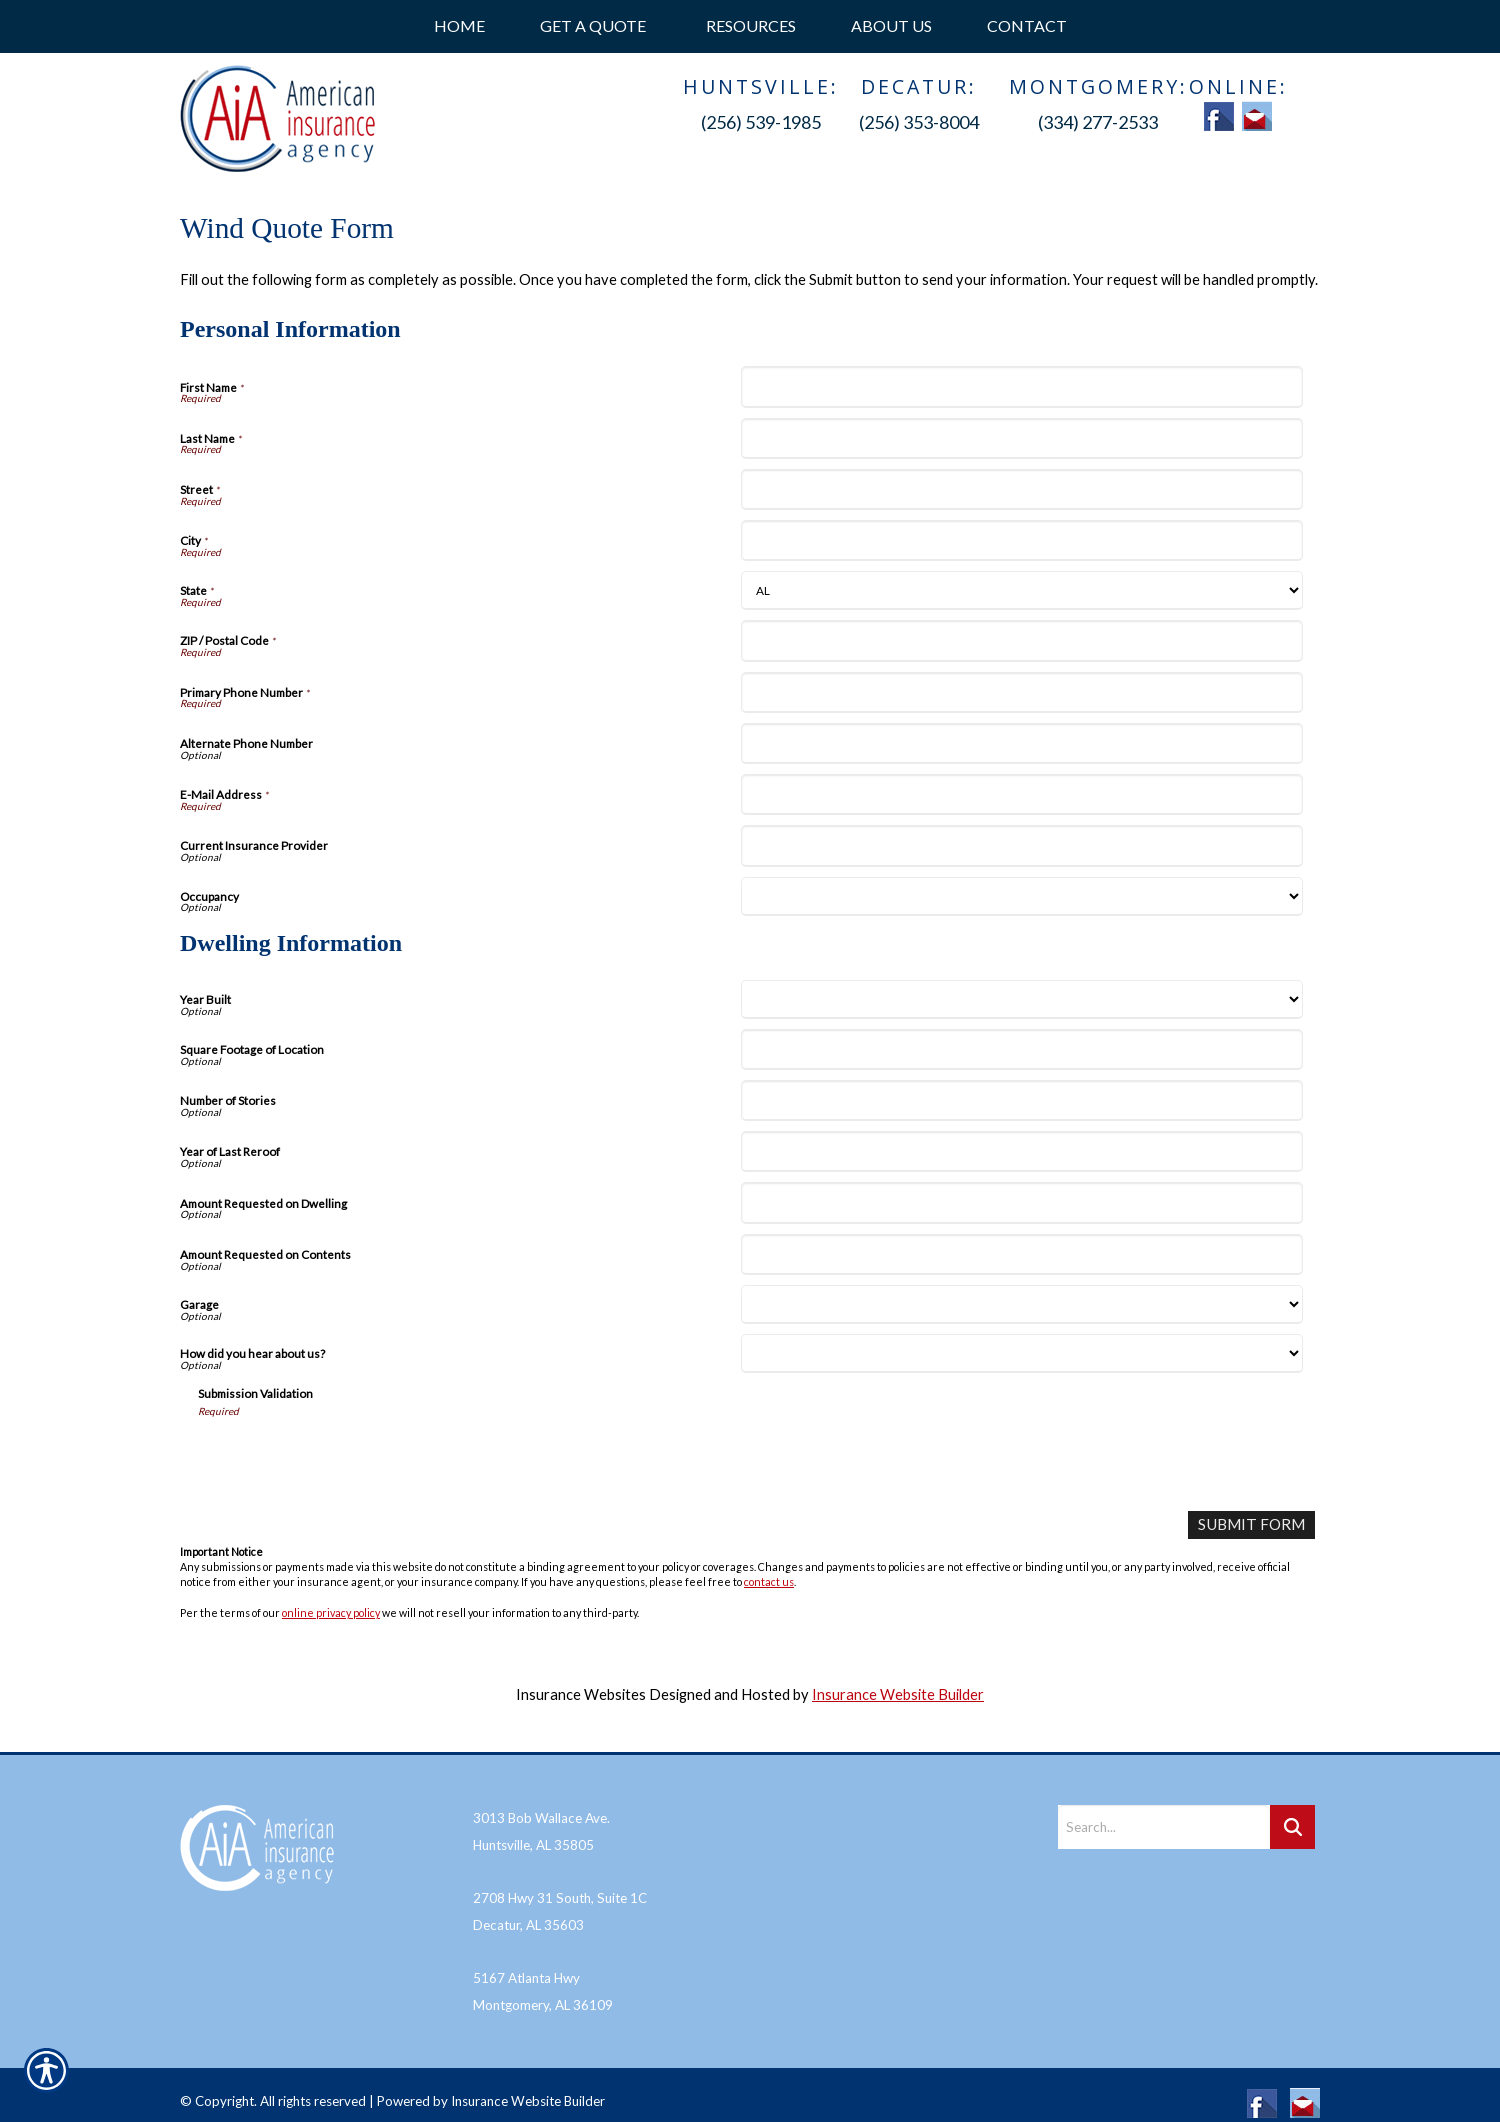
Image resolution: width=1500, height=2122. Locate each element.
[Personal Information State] (1021, 590)
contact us (769, 1581)
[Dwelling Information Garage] (1021, 1304)
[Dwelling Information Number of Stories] (1021, 1100)
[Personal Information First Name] (1021, 386)
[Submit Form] (1253, 1524)
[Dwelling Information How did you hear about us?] (1021, 1353)
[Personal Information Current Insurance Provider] (1021, 845)
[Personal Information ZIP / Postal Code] (1021, 640)
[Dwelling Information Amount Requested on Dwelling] (1021, 1202)
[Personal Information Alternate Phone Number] (1021, 743)
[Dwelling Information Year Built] (1021, 999)
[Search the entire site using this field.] (1164, 1811)
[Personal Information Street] (1021, 489)
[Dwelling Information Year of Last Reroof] (1021, 1151)
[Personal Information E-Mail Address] (1021, 794)
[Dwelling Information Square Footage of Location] (1021, 1049)
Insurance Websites (581, 1693)
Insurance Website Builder (898, 1693)
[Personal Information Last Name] (1021, 438)
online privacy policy (331, 1611)
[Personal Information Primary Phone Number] (1021, 692)
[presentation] (350, 1457)
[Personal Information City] (1021, 540)
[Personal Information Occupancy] (1021, 896)
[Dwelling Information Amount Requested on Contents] (1021, 1254)
